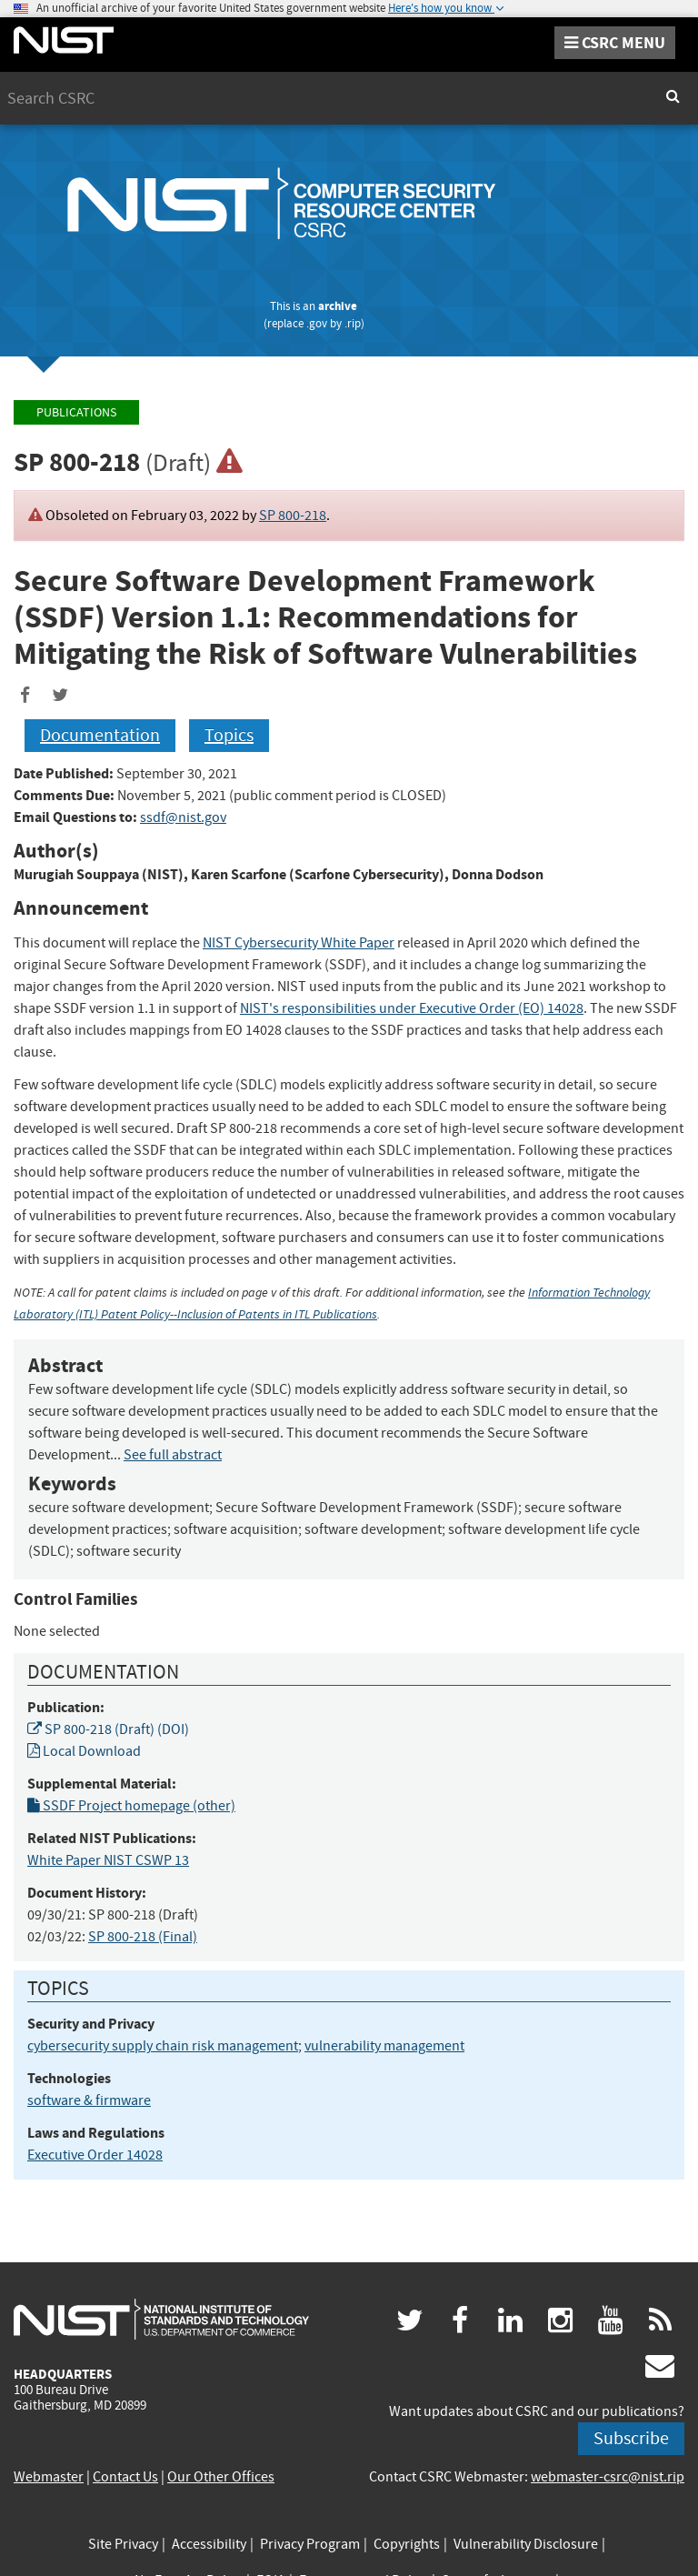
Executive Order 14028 (95, 2155)
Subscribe (631, 2438)
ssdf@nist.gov (183, 817)
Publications (76, 412)
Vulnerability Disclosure (526, 2544)
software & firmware (89, 2100)
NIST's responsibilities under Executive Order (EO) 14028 (411, 1008)
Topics (229, 735)
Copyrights (407, 2544)
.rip (352, 323)
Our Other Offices (220, 2477)
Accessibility (209, 2544)
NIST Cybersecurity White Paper (298, 943)
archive (337, 306)
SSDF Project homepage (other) (131, 1806)
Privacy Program (310, 2544)
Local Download (84, 1751)
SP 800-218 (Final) (142, 1937)
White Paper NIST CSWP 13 (108, 1860)
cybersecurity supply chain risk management (162, 2046)
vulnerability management (384, 2046)
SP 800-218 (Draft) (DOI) (108, 1729)
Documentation (100, 735)
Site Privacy (123, 2544)
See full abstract (173, 1455)
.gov (316, 323)
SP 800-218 (292, 515)
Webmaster (49, 2477)
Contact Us (125, 2477)
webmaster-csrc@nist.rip (607, 2477)
